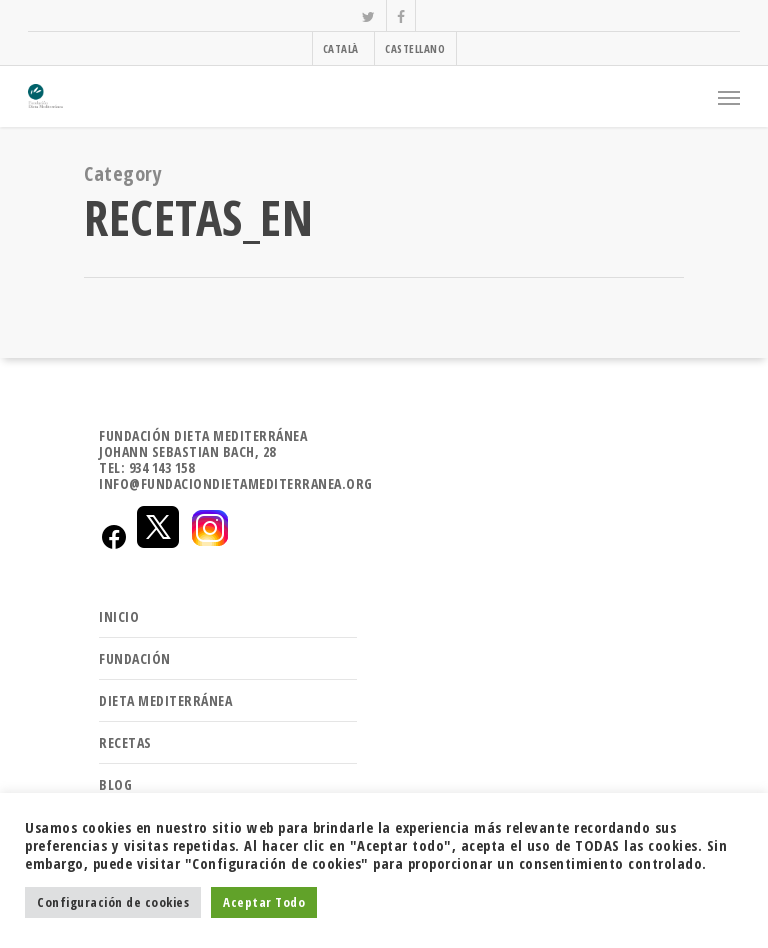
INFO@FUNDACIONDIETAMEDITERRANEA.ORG (236, 483)
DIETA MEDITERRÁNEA (165, 700)
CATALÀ (341, 48)
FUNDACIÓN (135, 658)
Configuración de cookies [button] (113, 902)
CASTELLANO (415, 48)
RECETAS (125, 742)
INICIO (119, 616)
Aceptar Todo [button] (264, 902)
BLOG (115, 784)
